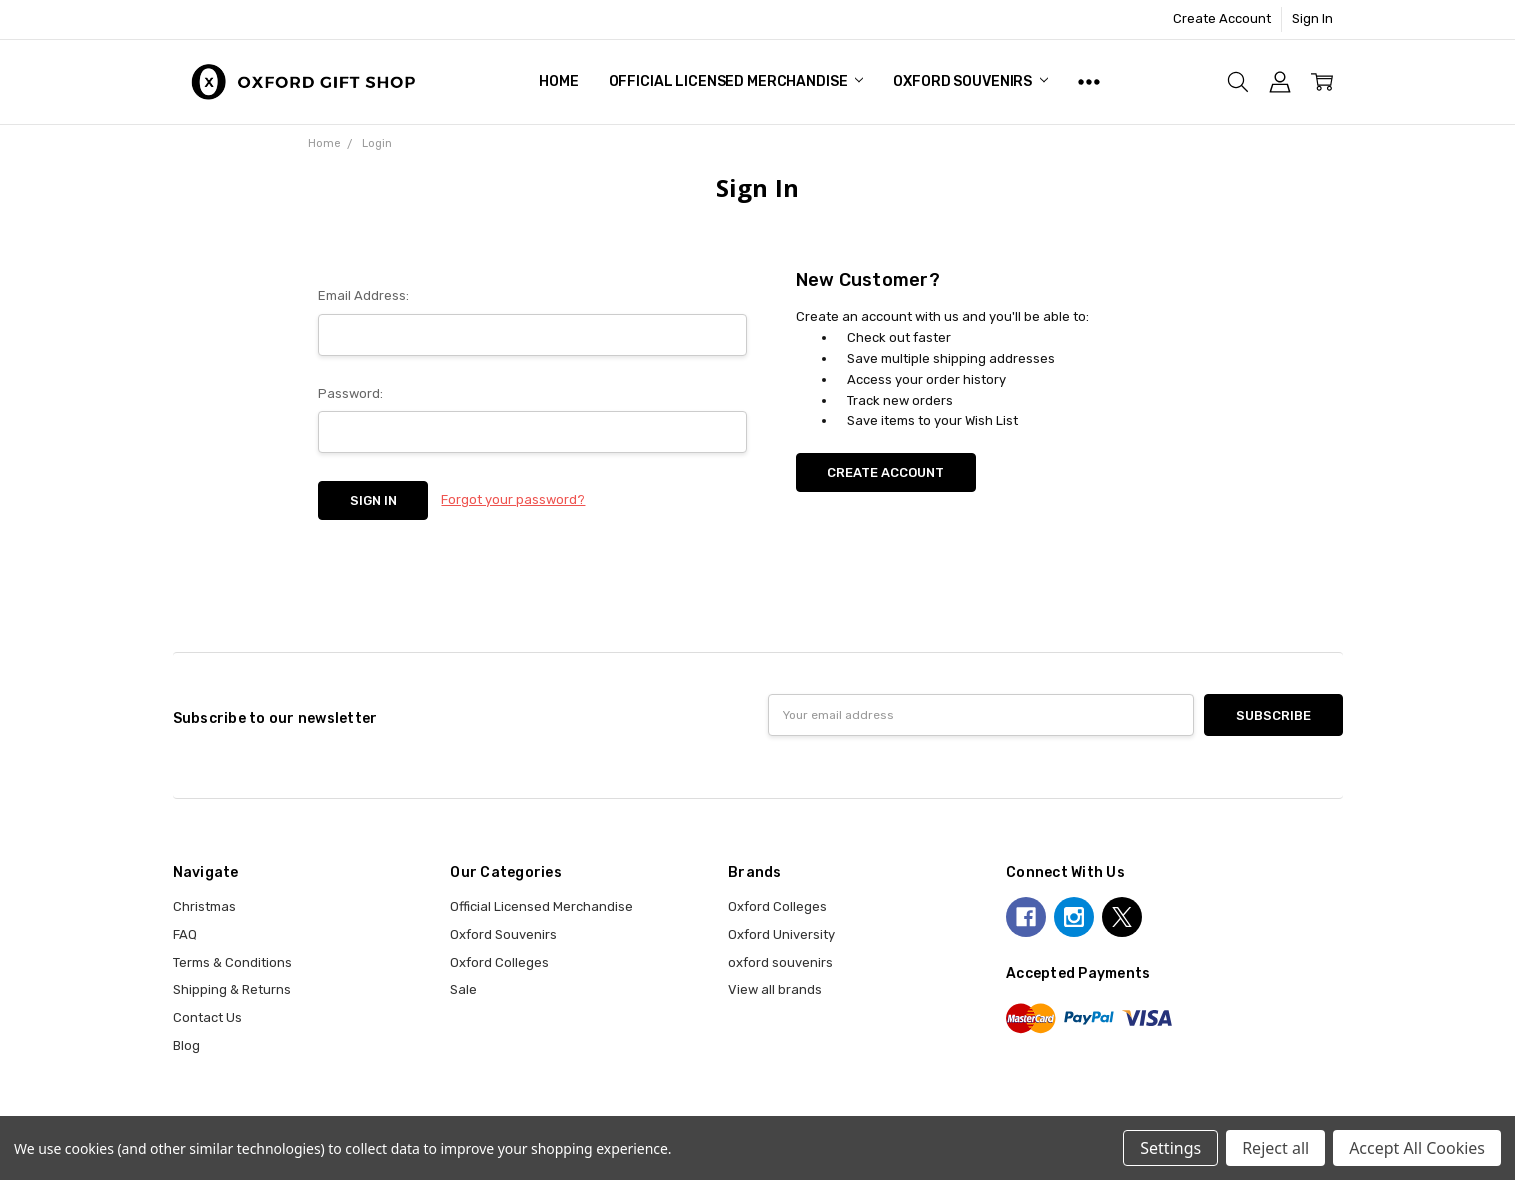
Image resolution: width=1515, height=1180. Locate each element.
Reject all (1275, 1148)
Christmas (204, 906)
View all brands (775, 989)
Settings (1170, 1148)
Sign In (1312, 18)
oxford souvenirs (780, 962)
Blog (186, 1045)
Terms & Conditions (232, 962)
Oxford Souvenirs (970, 81)
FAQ (185, 934)
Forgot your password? (513, 499)
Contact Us (207, 1017)
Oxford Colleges (499, 962)
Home (558, 81)
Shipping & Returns (232, 989)
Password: (350, 393)
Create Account (1222, 18)
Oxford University (781, 934)
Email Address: (363, 295)
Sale (463, 989)
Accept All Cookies (1417, 1148)
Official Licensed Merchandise (736, 81)
